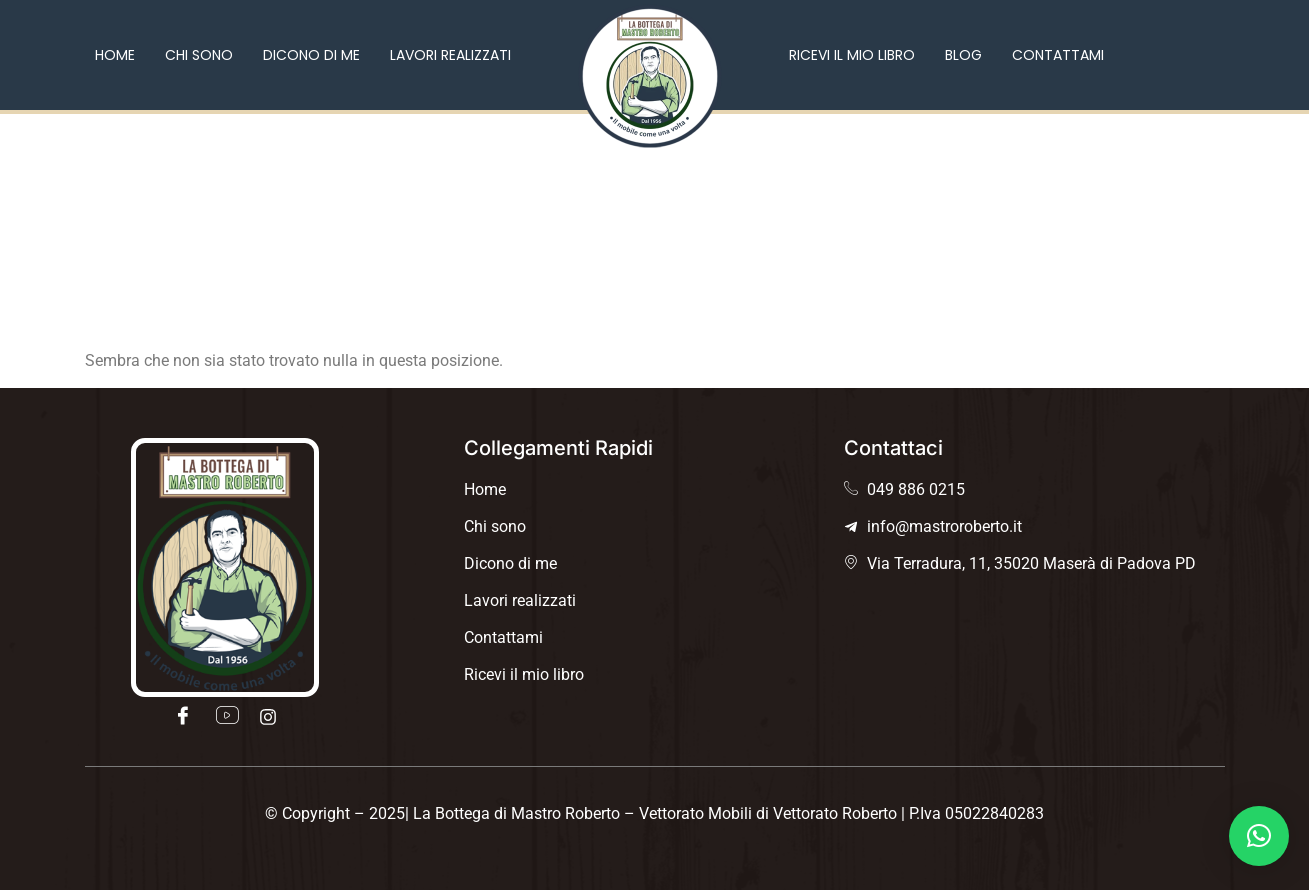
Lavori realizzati (450, 55)
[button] (1259, 836)
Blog (963, 55)
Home (115, 55)
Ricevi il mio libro (852, 55)
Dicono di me (311, 55)
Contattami (1058, 55)
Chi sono (199, 55)
